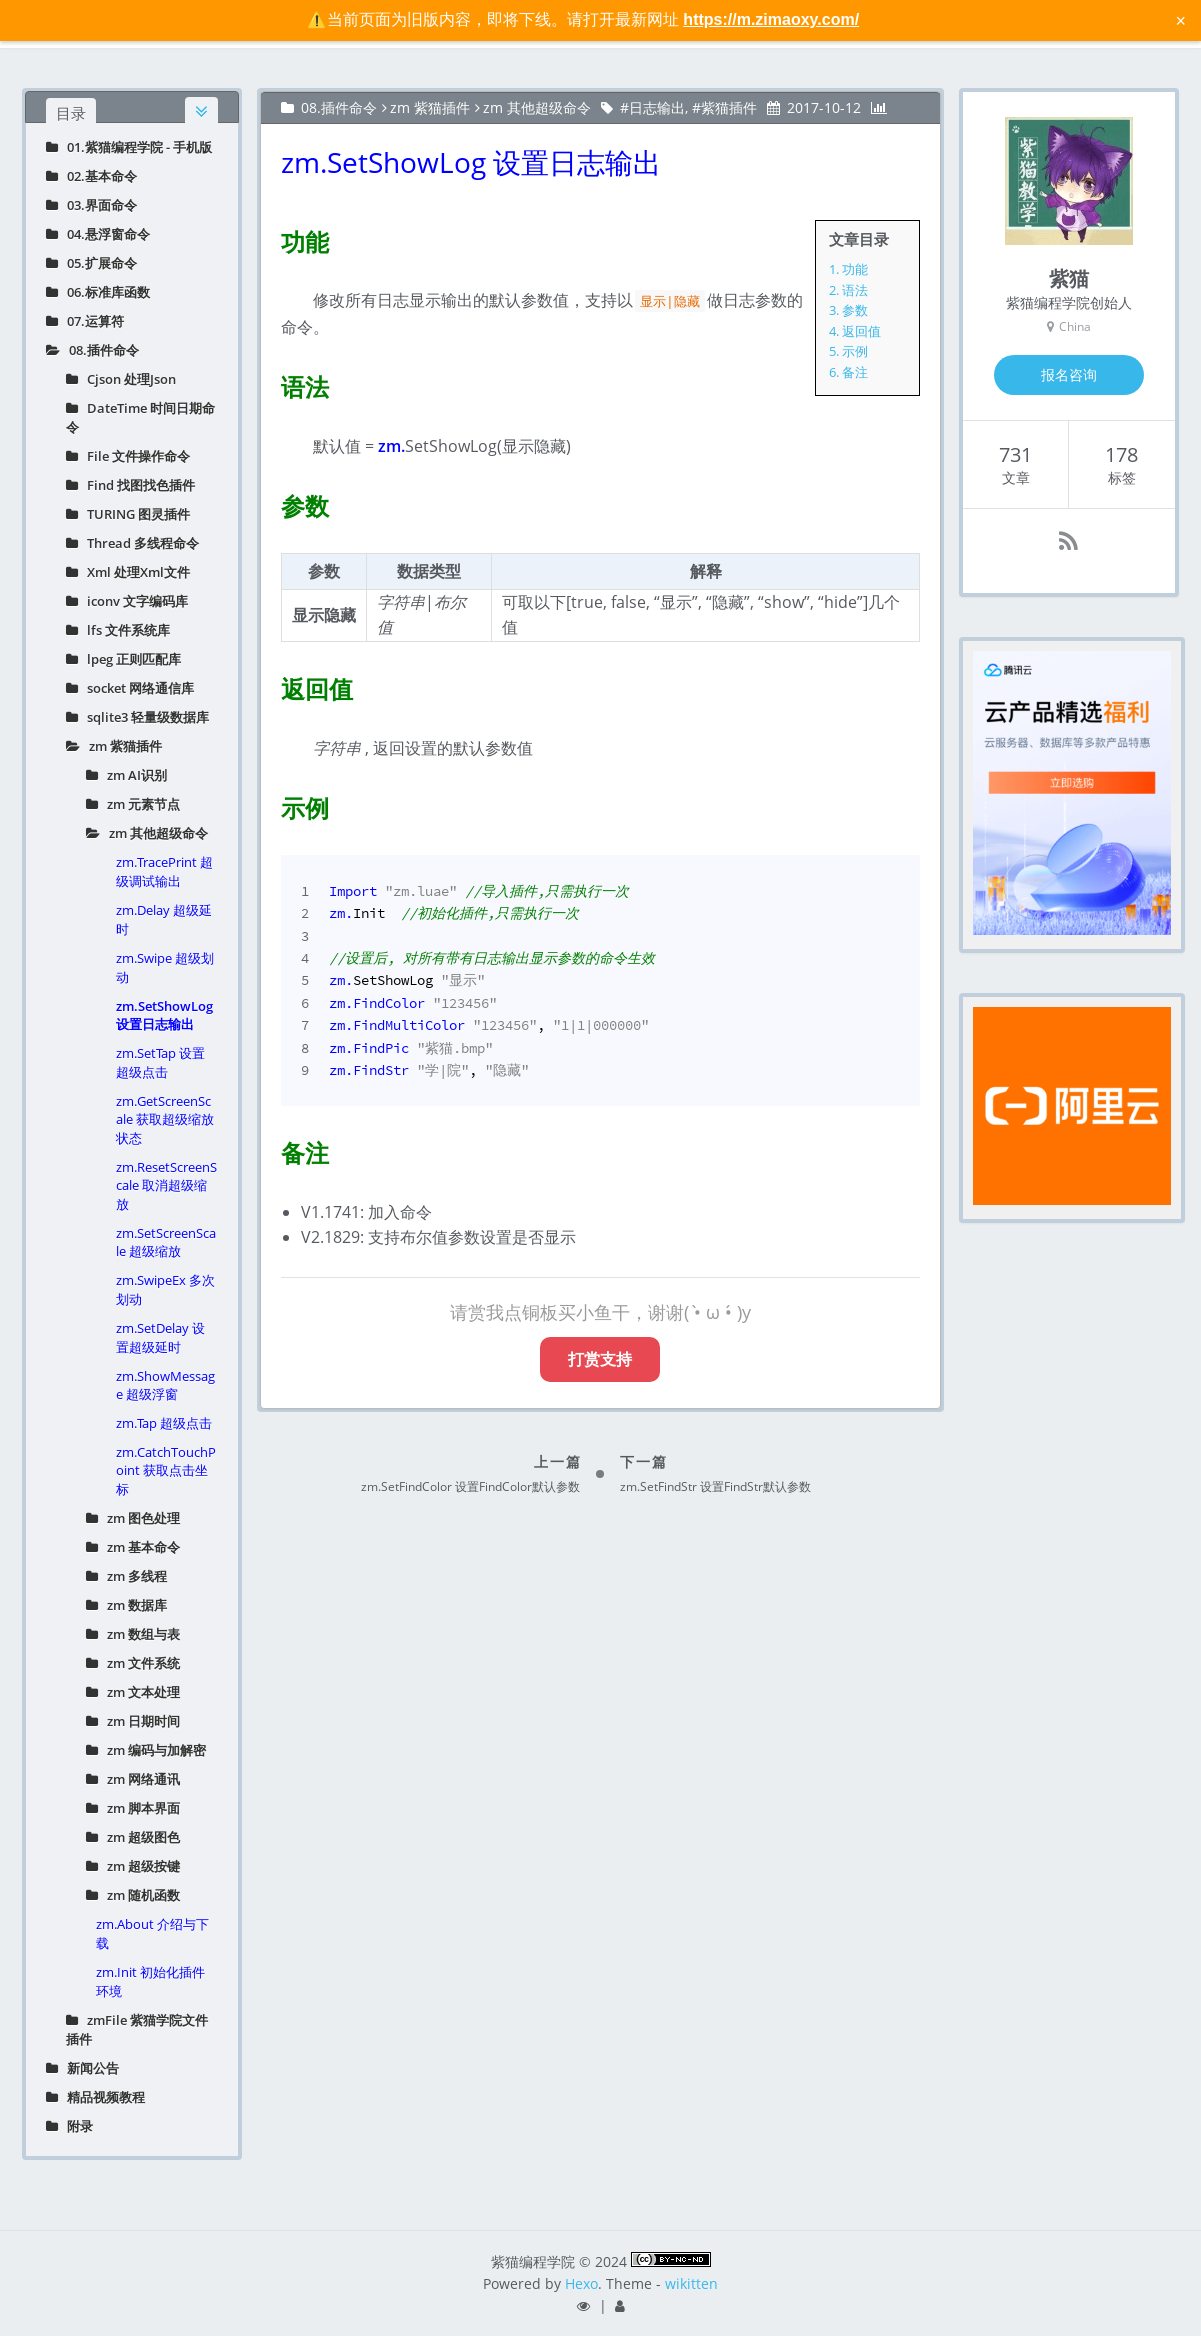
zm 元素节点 (133, 804)
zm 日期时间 (133, 1721)
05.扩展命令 (91, 263)
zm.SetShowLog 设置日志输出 (164, 1015)
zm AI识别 (126, 775)
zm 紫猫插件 (114, 746)
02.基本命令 (91, 176)
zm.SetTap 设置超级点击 (160, 1062)
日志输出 (657, 107)
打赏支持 (600, 1359)
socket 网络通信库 (130, 688)
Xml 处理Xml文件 (128, 572)
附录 (69, 2126)
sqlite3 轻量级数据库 (137, 717)
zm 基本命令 (133, 1547)
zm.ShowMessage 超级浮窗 (165, 1385)
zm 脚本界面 (133, 1808)
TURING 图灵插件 (128, 514)
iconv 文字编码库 (127, 601)
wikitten (691, 2283)
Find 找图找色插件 (130, 485)
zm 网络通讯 (133, 1779)
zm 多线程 (126, 1576)
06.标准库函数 (98, 292)
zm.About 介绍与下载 (152, 1933)
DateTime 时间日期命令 (140, 417)
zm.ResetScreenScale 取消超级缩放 (166, 1185)
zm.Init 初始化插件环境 (150, 1981)
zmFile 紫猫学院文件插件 (137, 2029)
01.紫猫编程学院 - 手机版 (129, 147)
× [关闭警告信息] (1180, 20)
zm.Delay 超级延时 (164, 919)
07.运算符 (85, 321)
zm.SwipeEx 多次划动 (165, 1289)
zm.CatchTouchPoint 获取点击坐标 (166, 1470)
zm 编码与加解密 (146, 1750)
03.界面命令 (91, 205)
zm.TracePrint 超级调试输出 (164, 871)
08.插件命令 (92, 350)
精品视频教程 (95, 2097)
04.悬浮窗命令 (98, 234)
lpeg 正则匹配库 (123, 659)
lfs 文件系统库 (118, 630)
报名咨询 (1069, 374)
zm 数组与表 (133, 1634)
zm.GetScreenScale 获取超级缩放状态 (165, 1119)
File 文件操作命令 (128, 456)
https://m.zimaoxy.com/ (771, 19)
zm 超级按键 (133, 1866)
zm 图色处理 (133, 1518)
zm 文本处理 (133, 1692)
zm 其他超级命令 (147, 833)
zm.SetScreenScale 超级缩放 (166, 1242)
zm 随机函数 (133, 1895)
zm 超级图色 (133, 1837)
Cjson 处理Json (121, 379)
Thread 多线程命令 (132, 543)
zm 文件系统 (133, 1663)
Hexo (581, 2283)
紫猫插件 (729, 107)
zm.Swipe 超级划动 (165, 967)
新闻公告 (82, 2068)
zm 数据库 (126, 1605)
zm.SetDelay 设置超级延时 (160, 1337)
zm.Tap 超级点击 (164, 1423)
